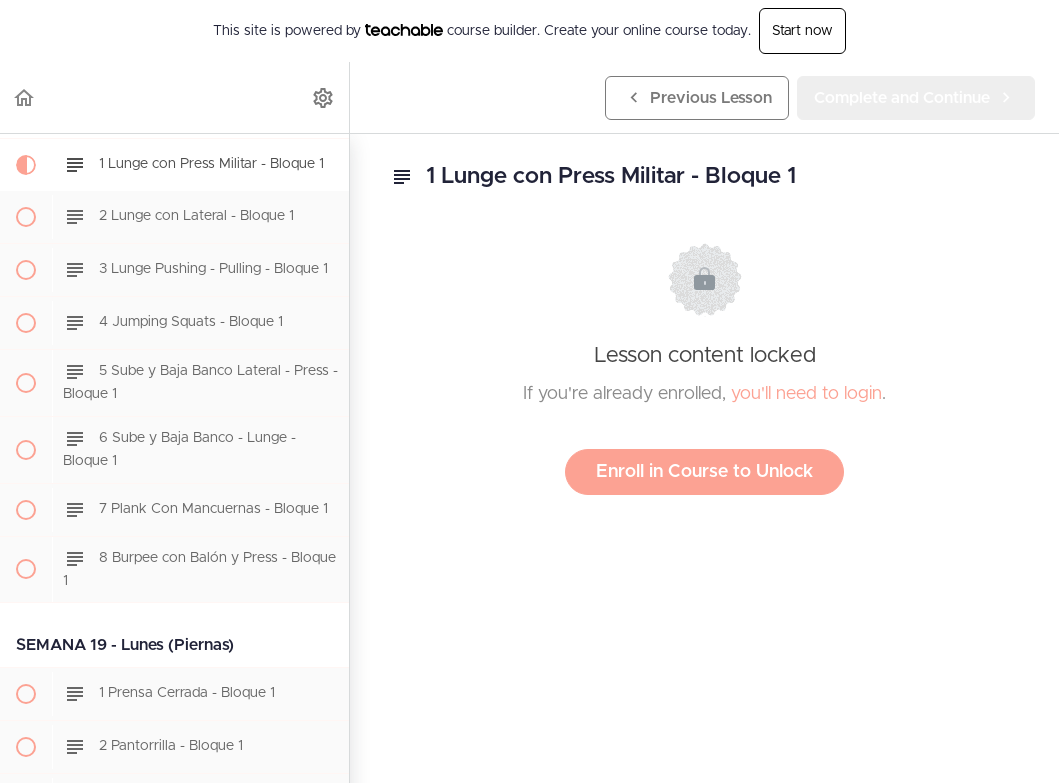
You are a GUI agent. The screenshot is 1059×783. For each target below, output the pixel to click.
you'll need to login (806, 394)
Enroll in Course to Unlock (704, 472)
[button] (25, 97)
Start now (802, 31)
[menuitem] (324, 97)
